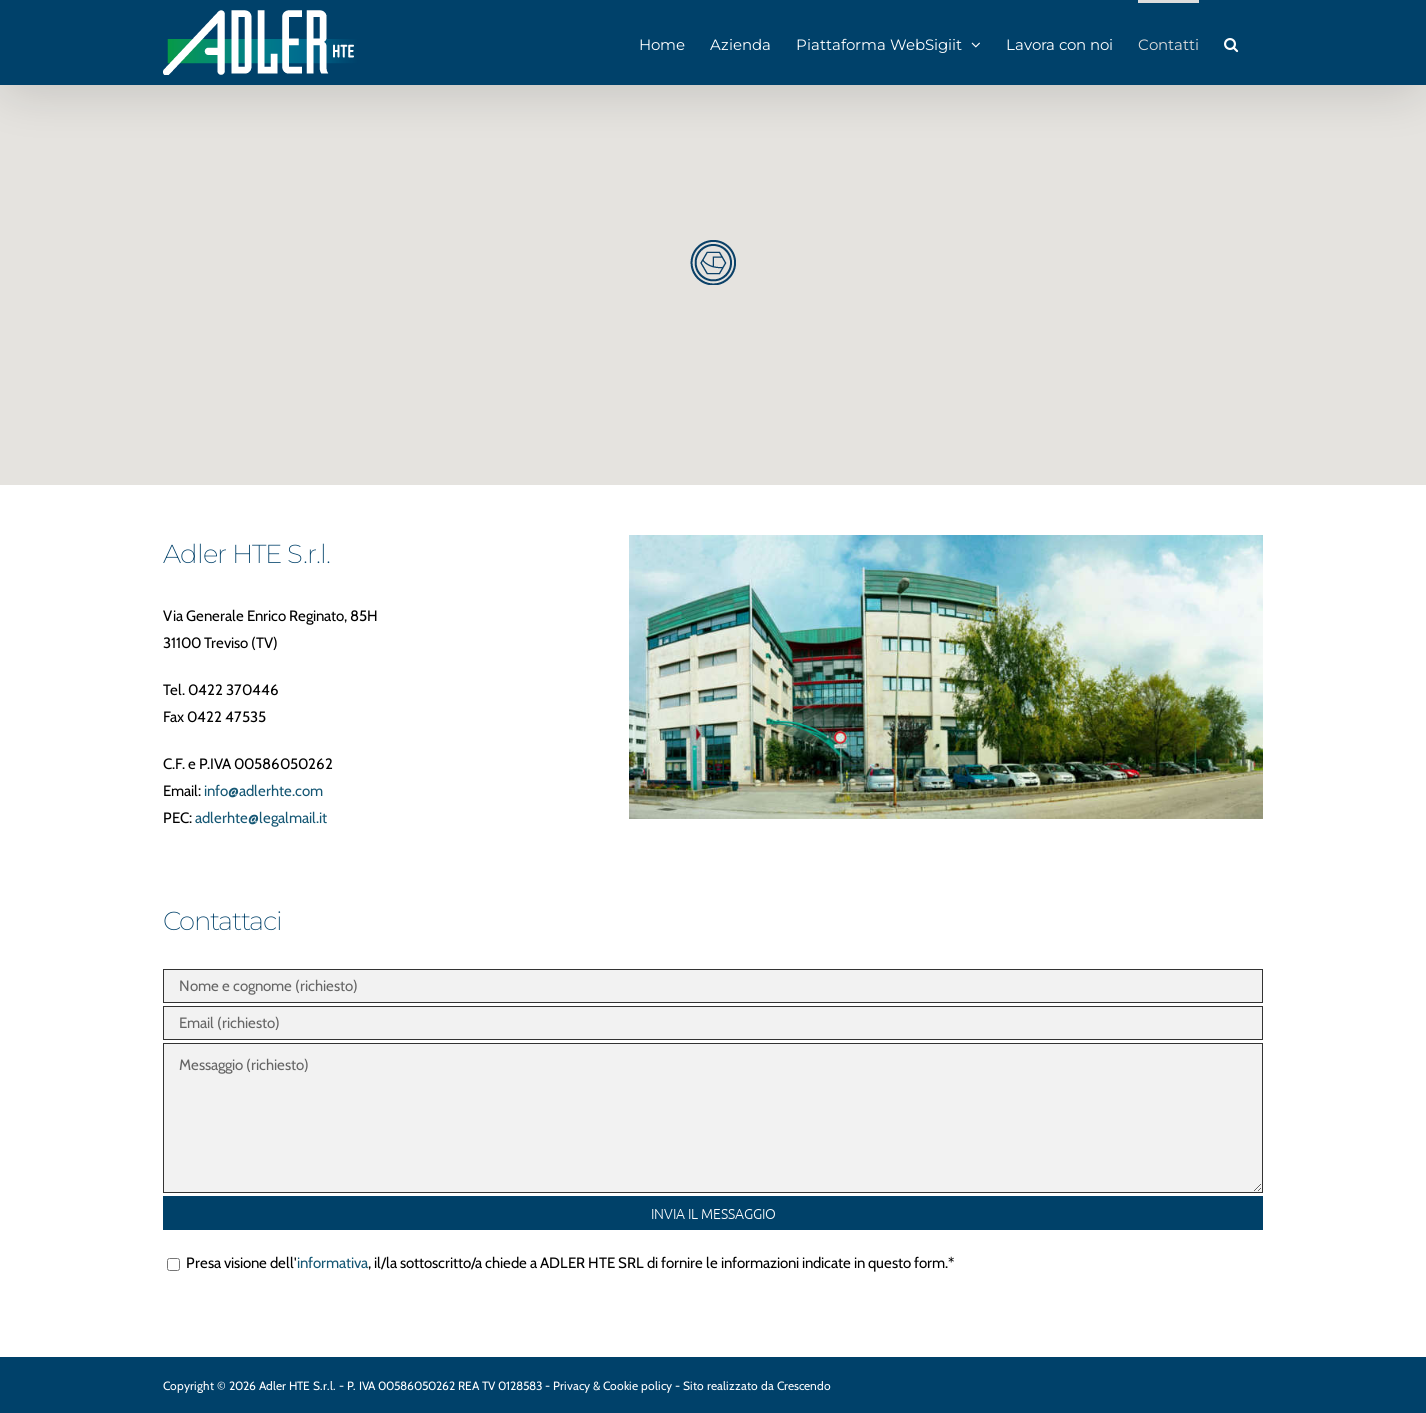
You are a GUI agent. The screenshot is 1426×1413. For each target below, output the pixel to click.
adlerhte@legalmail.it (261, 818)
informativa (332, 1263)
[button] (1231, 42)
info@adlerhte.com (263, 791)
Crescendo (804, 1385)
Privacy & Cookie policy (614, 1385)
